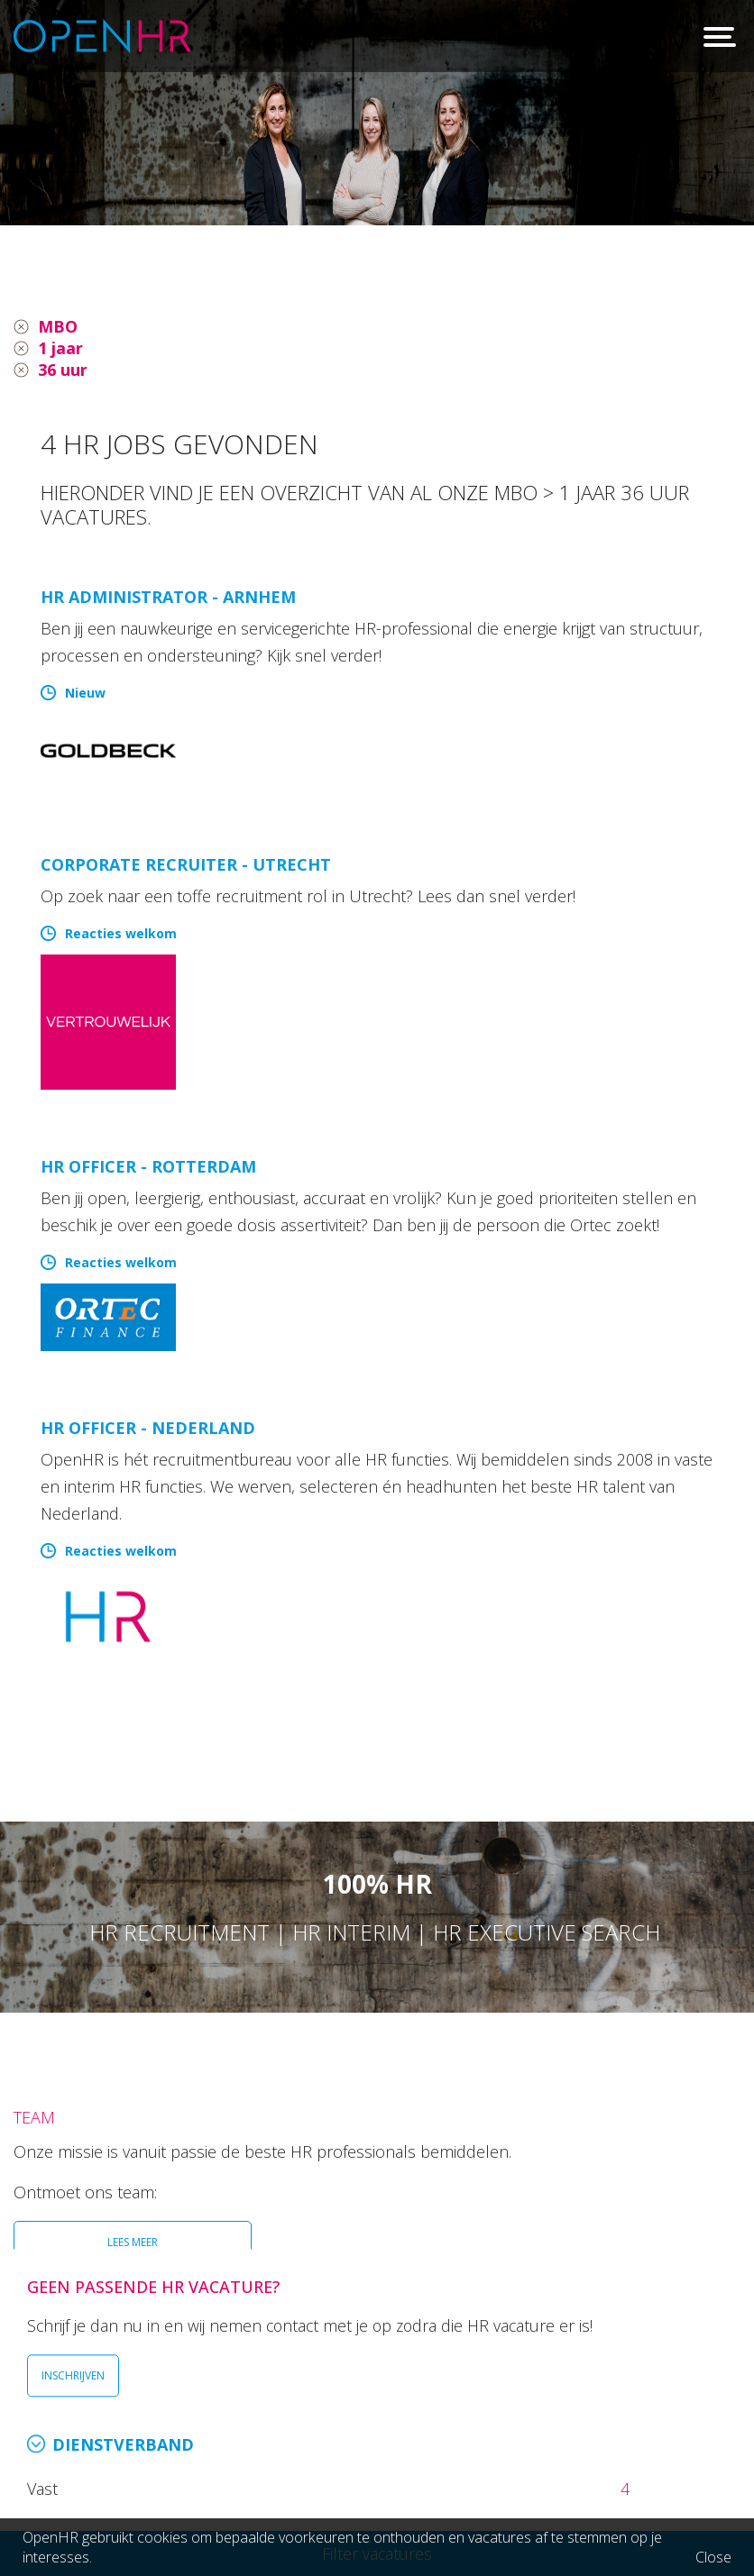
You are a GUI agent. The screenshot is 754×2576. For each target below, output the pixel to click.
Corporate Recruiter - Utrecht (186, 864)
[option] (377, 112)
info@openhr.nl (151, 2433)
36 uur (62, 369)
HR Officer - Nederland (148, 1428)
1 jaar (60, 348)
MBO (58, 326)
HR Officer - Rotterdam (148, 1166)
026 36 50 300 (146, 2409)
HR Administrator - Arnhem (168, 596)
